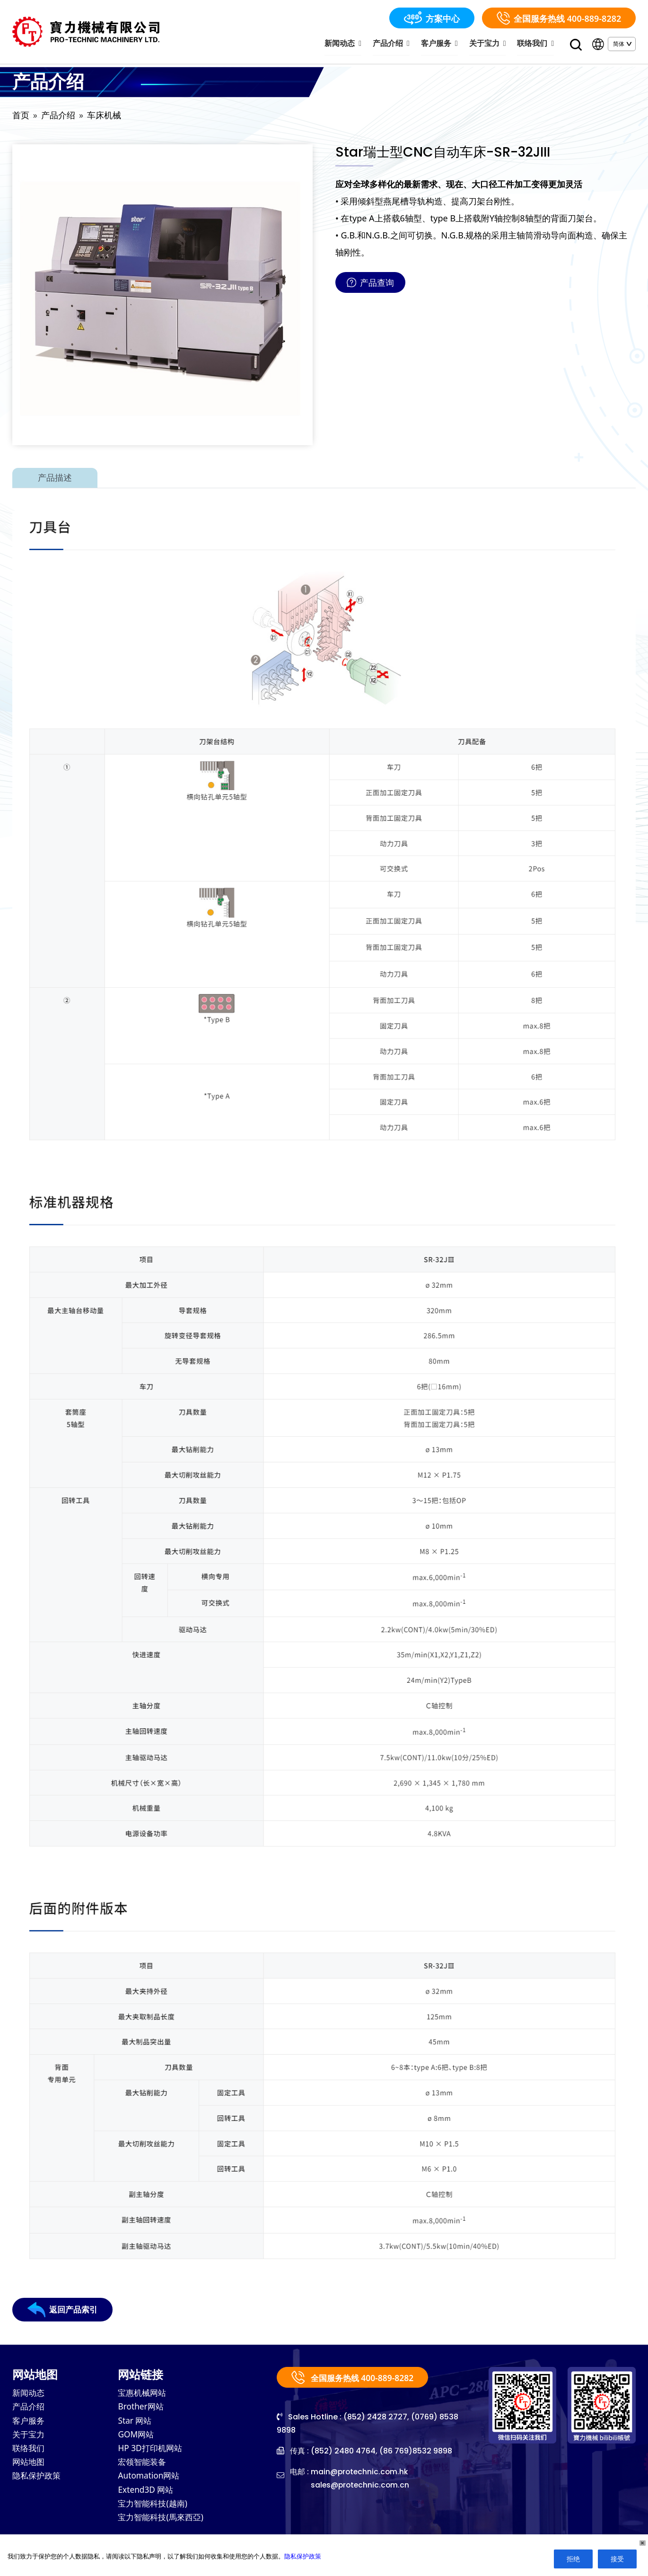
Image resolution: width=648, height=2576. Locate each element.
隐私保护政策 (37, 2480)
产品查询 (370, 284)
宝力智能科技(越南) (154, 2508)
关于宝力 (490, 44)
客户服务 (444, 44)
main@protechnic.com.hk (360, 2473)
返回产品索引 (63, 2311)
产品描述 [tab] (55, 479)
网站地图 (29, 2465)
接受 (617, 2558)
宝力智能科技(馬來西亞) (163, 2522)
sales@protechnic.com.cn (361, 2486)
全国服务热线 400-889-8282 (559, 18)
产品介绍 (398, 44)
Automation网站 (150, 2480)
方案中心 (432, 18)
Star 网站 (135, 2423)
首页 (20, 117)
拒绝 (573, 2558)
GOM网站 (137, 2437)
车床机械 (104, 117)
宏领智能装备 (143, 2465)
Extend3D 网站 (147, 2494)
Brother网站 (142, 2409)
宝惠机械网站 (143, 2394)
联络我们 (536, 44)
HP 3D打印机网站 (151, 2451)
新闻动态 (352, 44)
